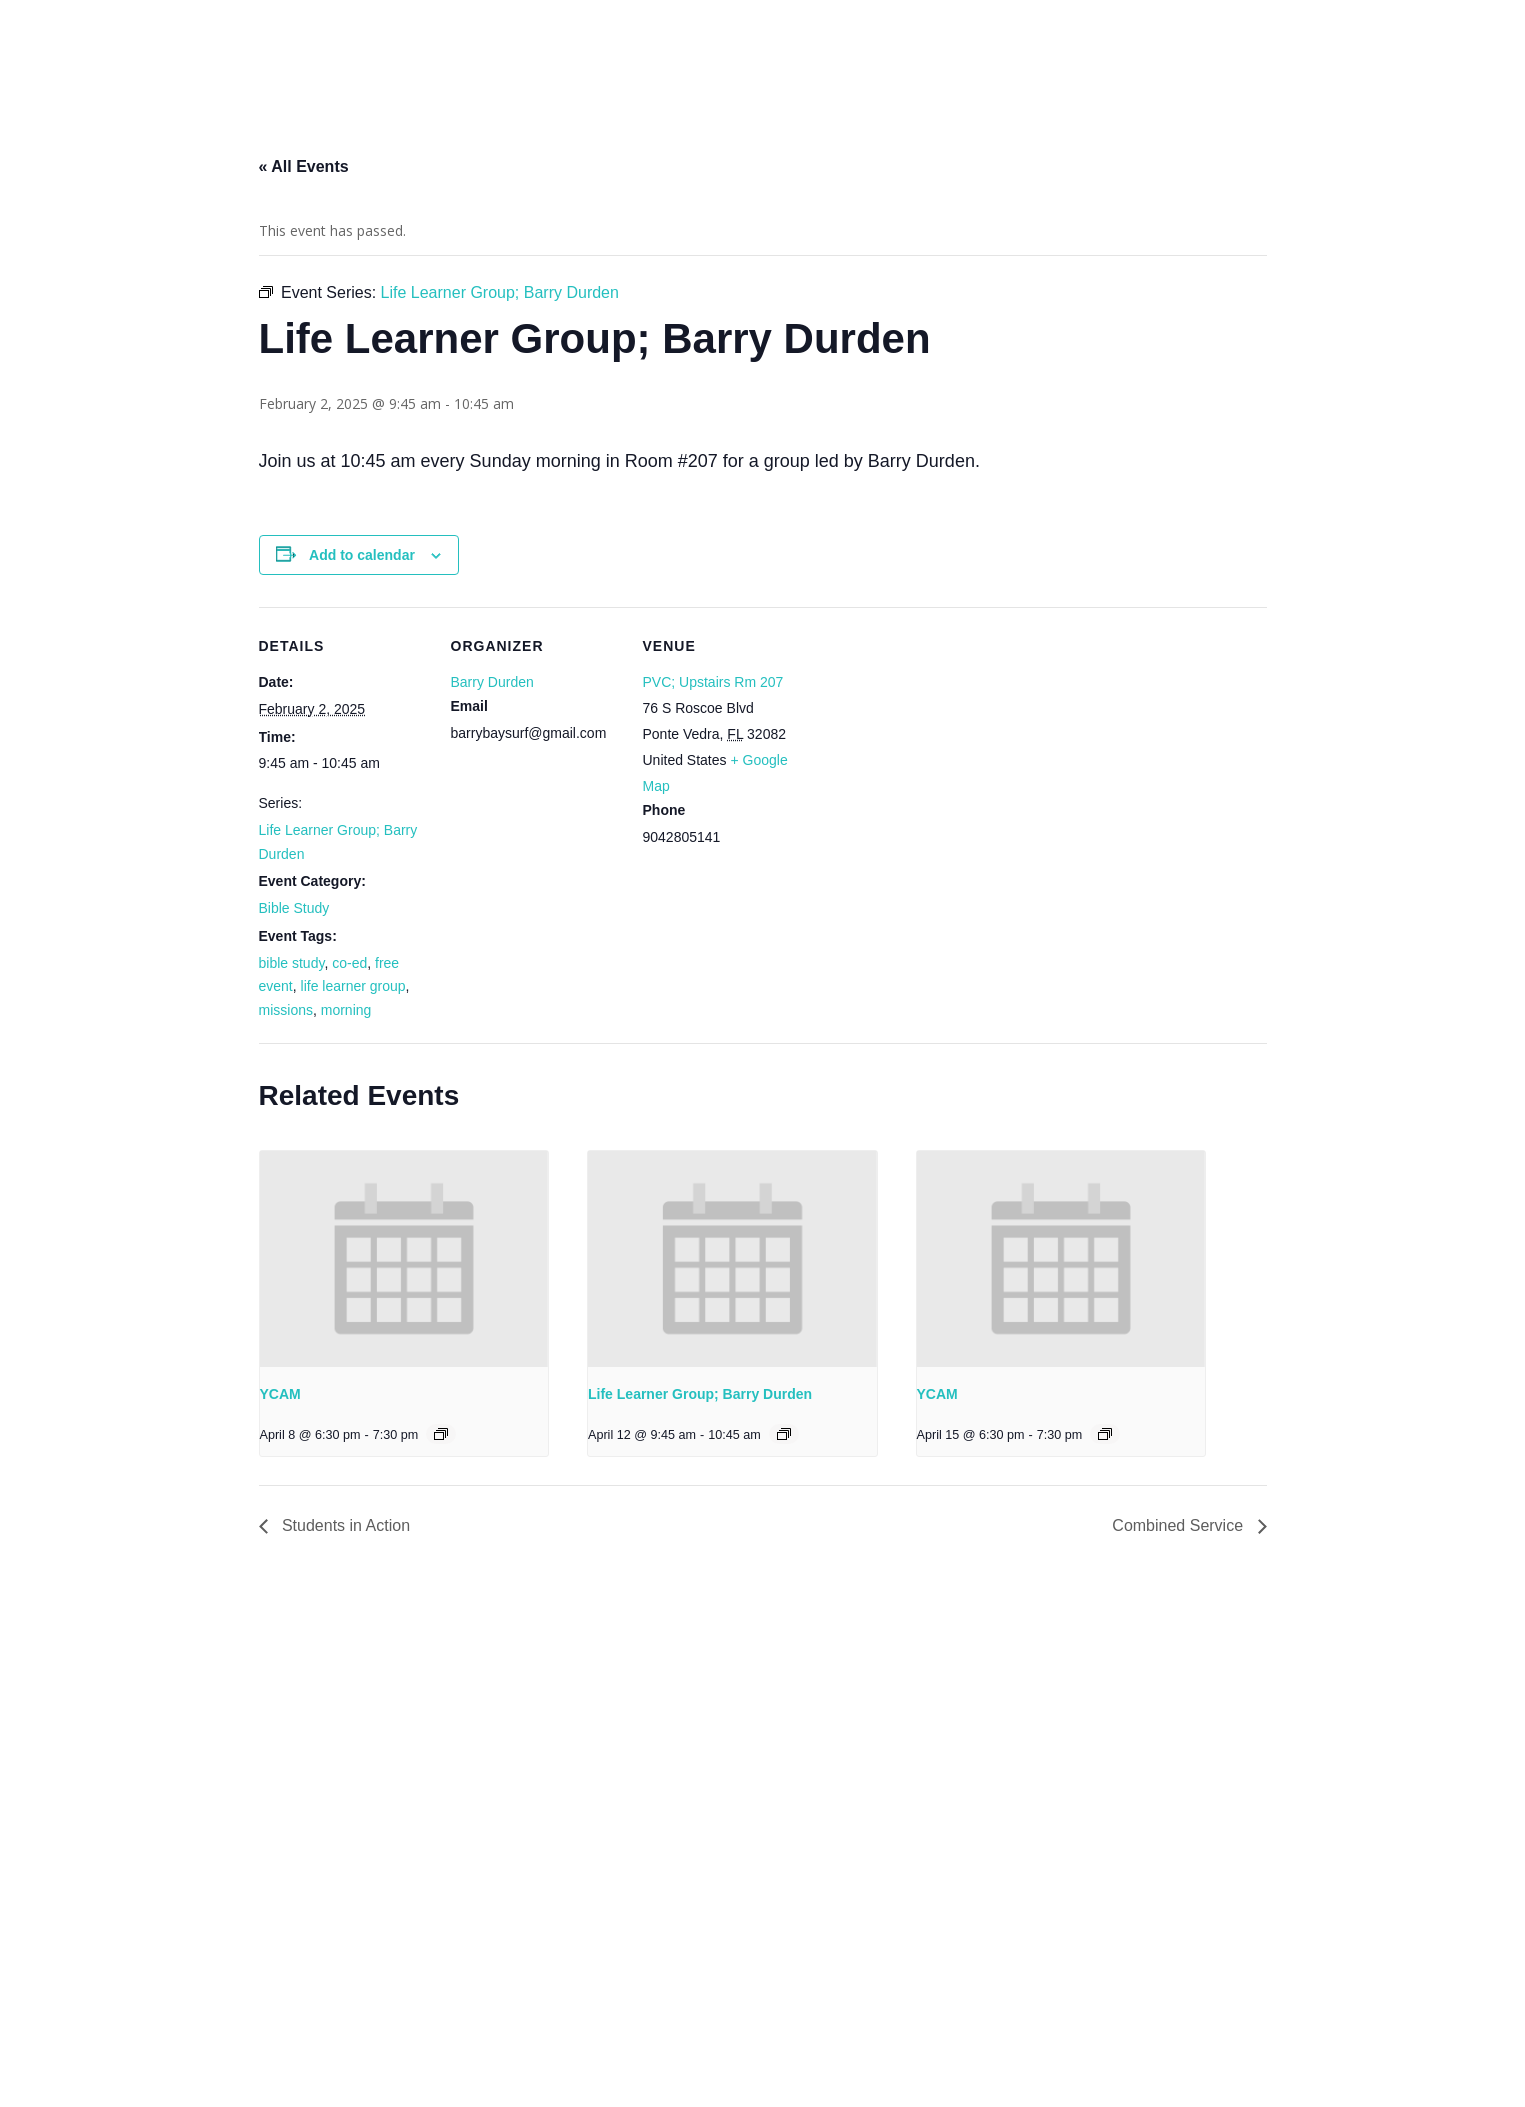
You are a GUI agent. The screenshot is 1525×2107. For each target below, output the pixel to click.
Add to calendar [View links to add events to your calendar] (362, 555)
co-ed (349, 963)
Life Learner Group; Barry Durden (700, 1394)
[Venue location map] (940, 744)
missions (286, 1010)
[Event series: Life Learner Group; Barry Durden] (784, 1434)
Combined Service (1179, 1525)
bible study (292, 963)
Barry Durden (492, 682)
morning (346, 1010)
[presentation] (404, 1259)
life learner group (353, 986)
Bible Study (294, 908)
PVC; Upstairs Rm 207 (713, 682)
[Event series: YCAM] (441, 1434)
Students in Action (344, 1525)
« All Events (304, 166)
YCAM (280, 1394)
